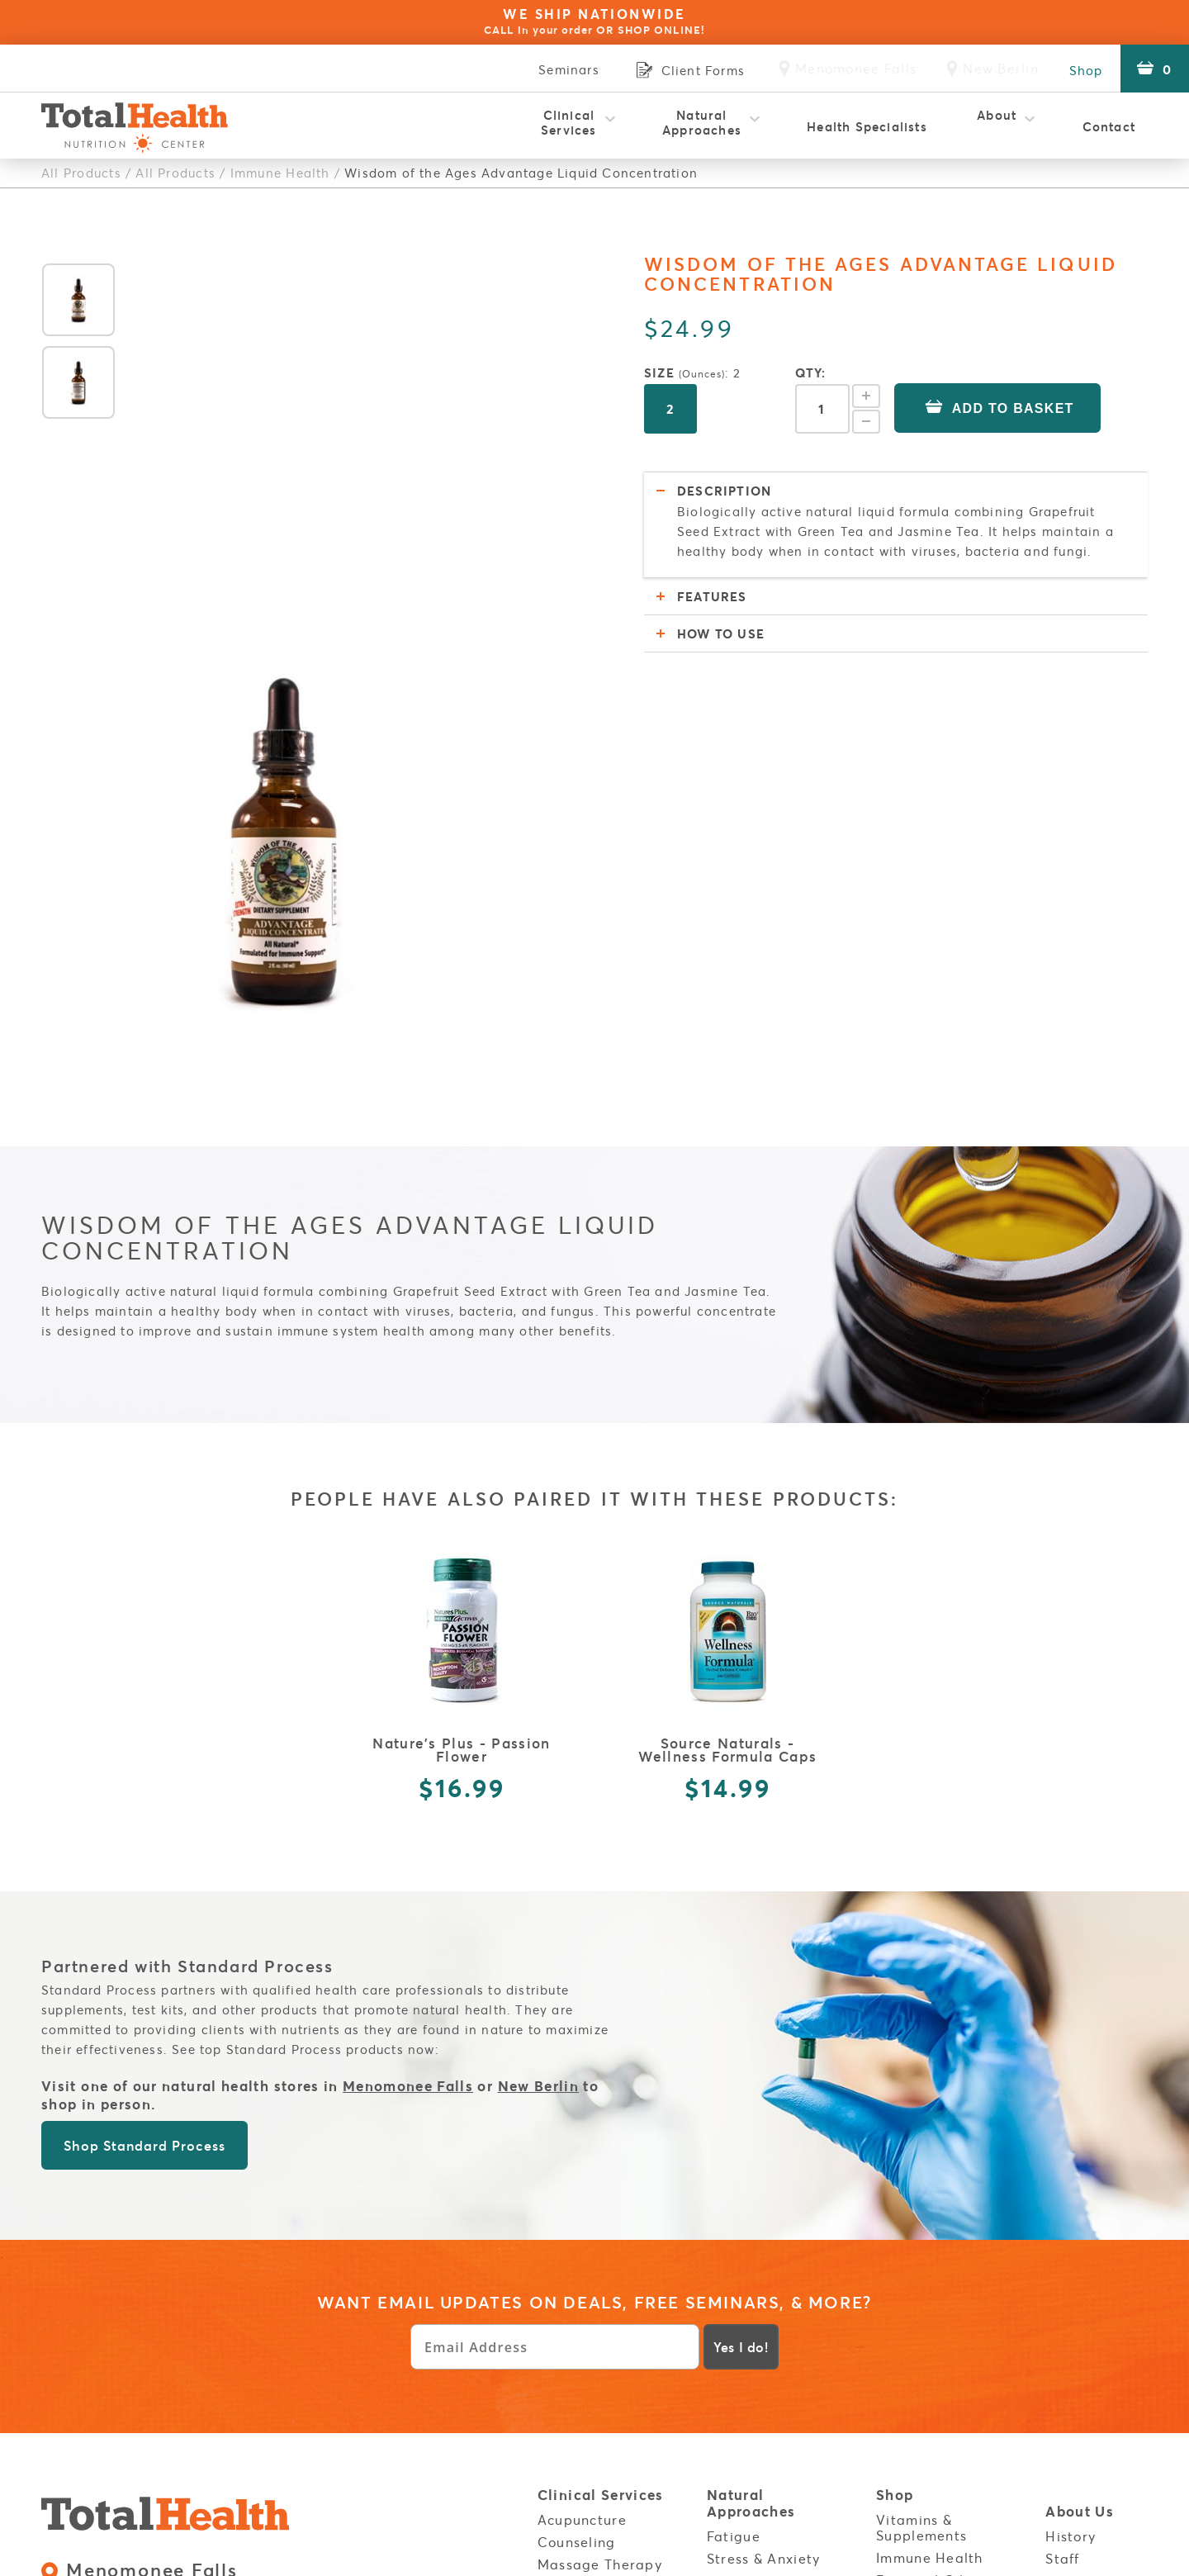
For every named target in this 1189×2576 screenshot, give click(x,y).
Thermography (589, 2436)
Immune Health (279, 172)
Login (1066, 2310)
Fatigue (733, 2181)
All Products (81, 172)
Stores (899, 2372)
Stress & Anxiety (763, 2203)
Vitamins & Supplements (921, 2172)
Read (725, 2432)
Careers (1073, 2271)
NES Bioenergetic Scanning (598, 2316)
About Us (1079, 2157)
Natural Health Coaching (591, 2278)
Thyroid (733, 2226)
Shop (1083, 69)
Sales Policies (238, 2376)
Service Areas (1096, 2350)
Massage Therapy (600, 2209)
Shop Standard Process (144, 1791)
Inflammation (753, 2249)
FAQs (1063, 2226)
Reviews (1073, 2248)
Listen (728, 2455)
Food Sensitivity (762, 2271)
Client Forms (920, 2332)
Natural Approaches (701, 122)
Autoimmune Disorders (751, 2324)
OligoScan (574, 2347)
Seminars (559, 69)
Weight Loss (749, 2293)
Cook (724, 2477)
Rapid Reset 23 (590, 2392)
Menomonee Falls (408, 1731)
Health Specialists (867, 126)
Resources (745, 2409)
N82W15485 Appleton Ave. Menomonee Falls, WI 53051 (233, 2226)
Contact (1108, 126)
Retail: (134, 2259)
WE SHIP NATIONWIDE (594, 21)
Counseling (577, 2187)
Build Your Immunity (743, 2362)
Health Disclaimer (939, 2310)
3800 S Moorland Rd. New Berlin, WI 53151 (195, 2300)
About (996, 122)
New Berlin (539, 1731)
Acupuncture (582, 2164)
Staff (1062, 2203)
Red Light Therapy (603, 2414)
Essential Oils (923, 2225)
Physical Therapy (597, 2369)
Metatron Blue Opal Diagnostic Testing (607, 2239)
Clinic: (274, 2259)
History (1070, 2181)
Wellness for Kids (597, 2458)
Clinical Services (569, 122)
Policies (906, 2287)
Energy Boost (922, 2248)
